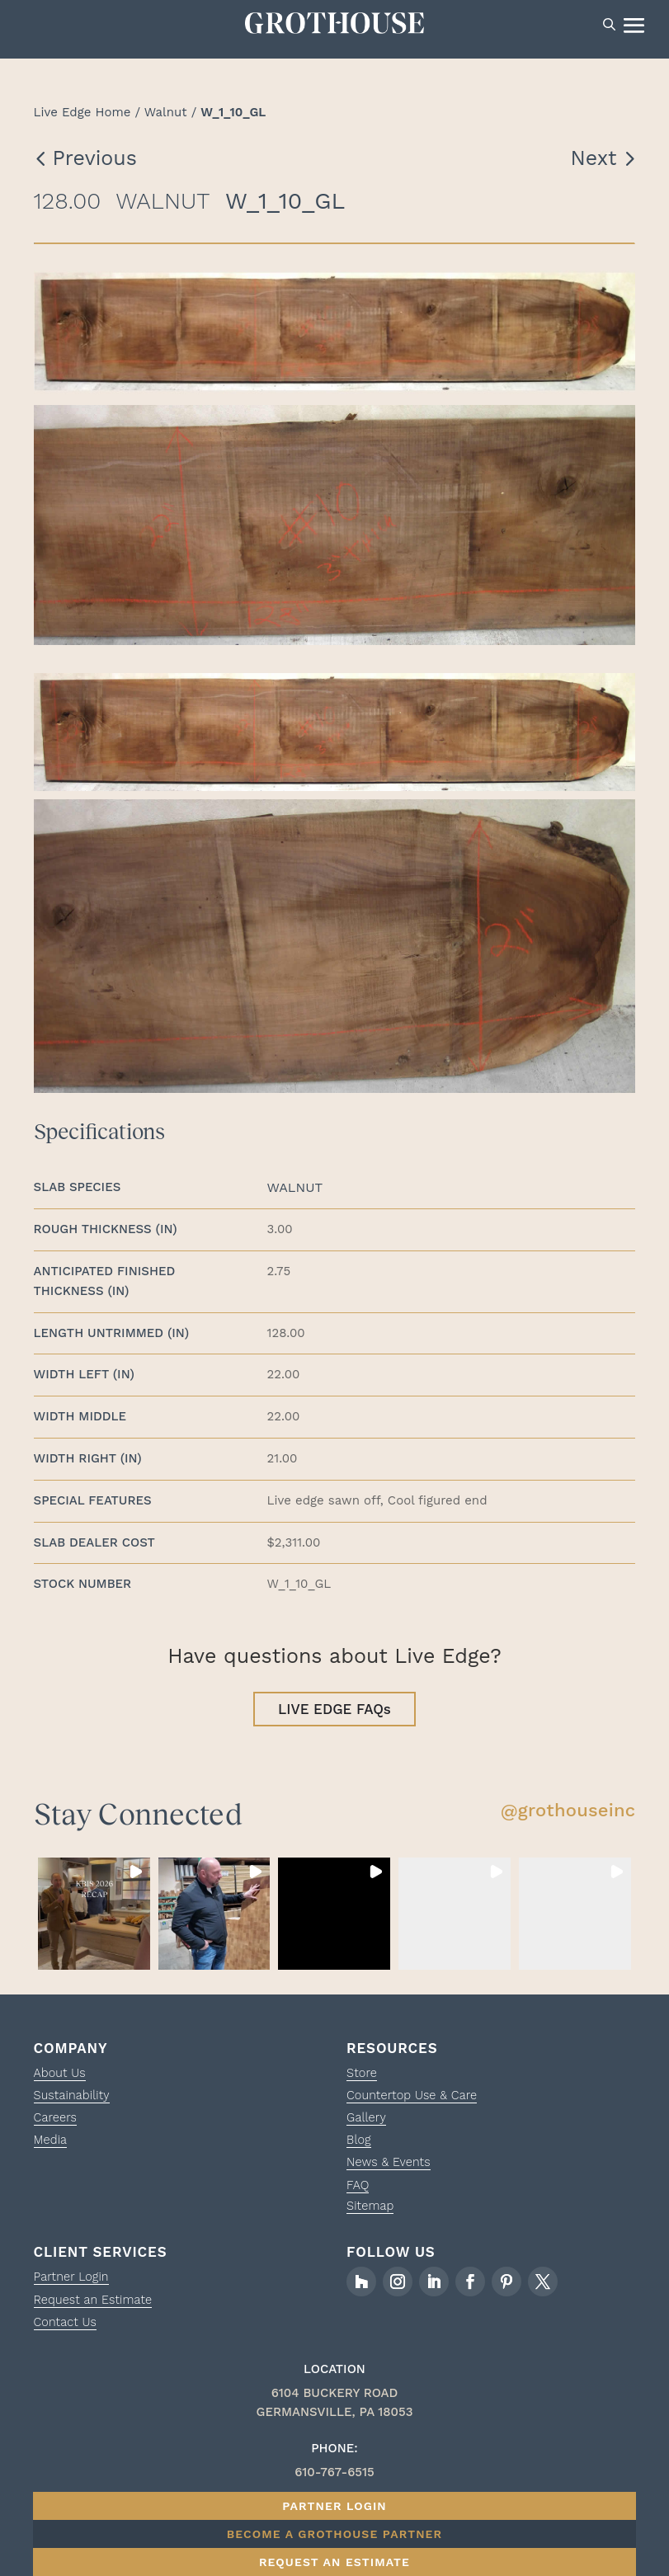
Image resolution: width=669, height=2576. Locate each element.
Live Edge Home (82, 115)
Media (51, 2144)
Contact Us (66, 2326)
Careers (56, 2122)
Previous (95, 161)
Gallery (366, 2122)
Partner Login (72, 2280)
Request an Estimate (95, 2303)
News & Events (389, 2166)
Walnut (165, 115)
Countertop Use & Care (414, 2100)
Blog (359, 2144)
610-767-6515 (334, 2476)
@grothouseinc (568, 1815)
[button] (94, 1919)
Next (594, 161)
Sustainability (73, 2100)
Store (362, 2077)
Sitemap (370, 2209)
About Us (60, 2077)
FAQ (358, 2189)
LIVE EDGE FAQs (334, 1712)
